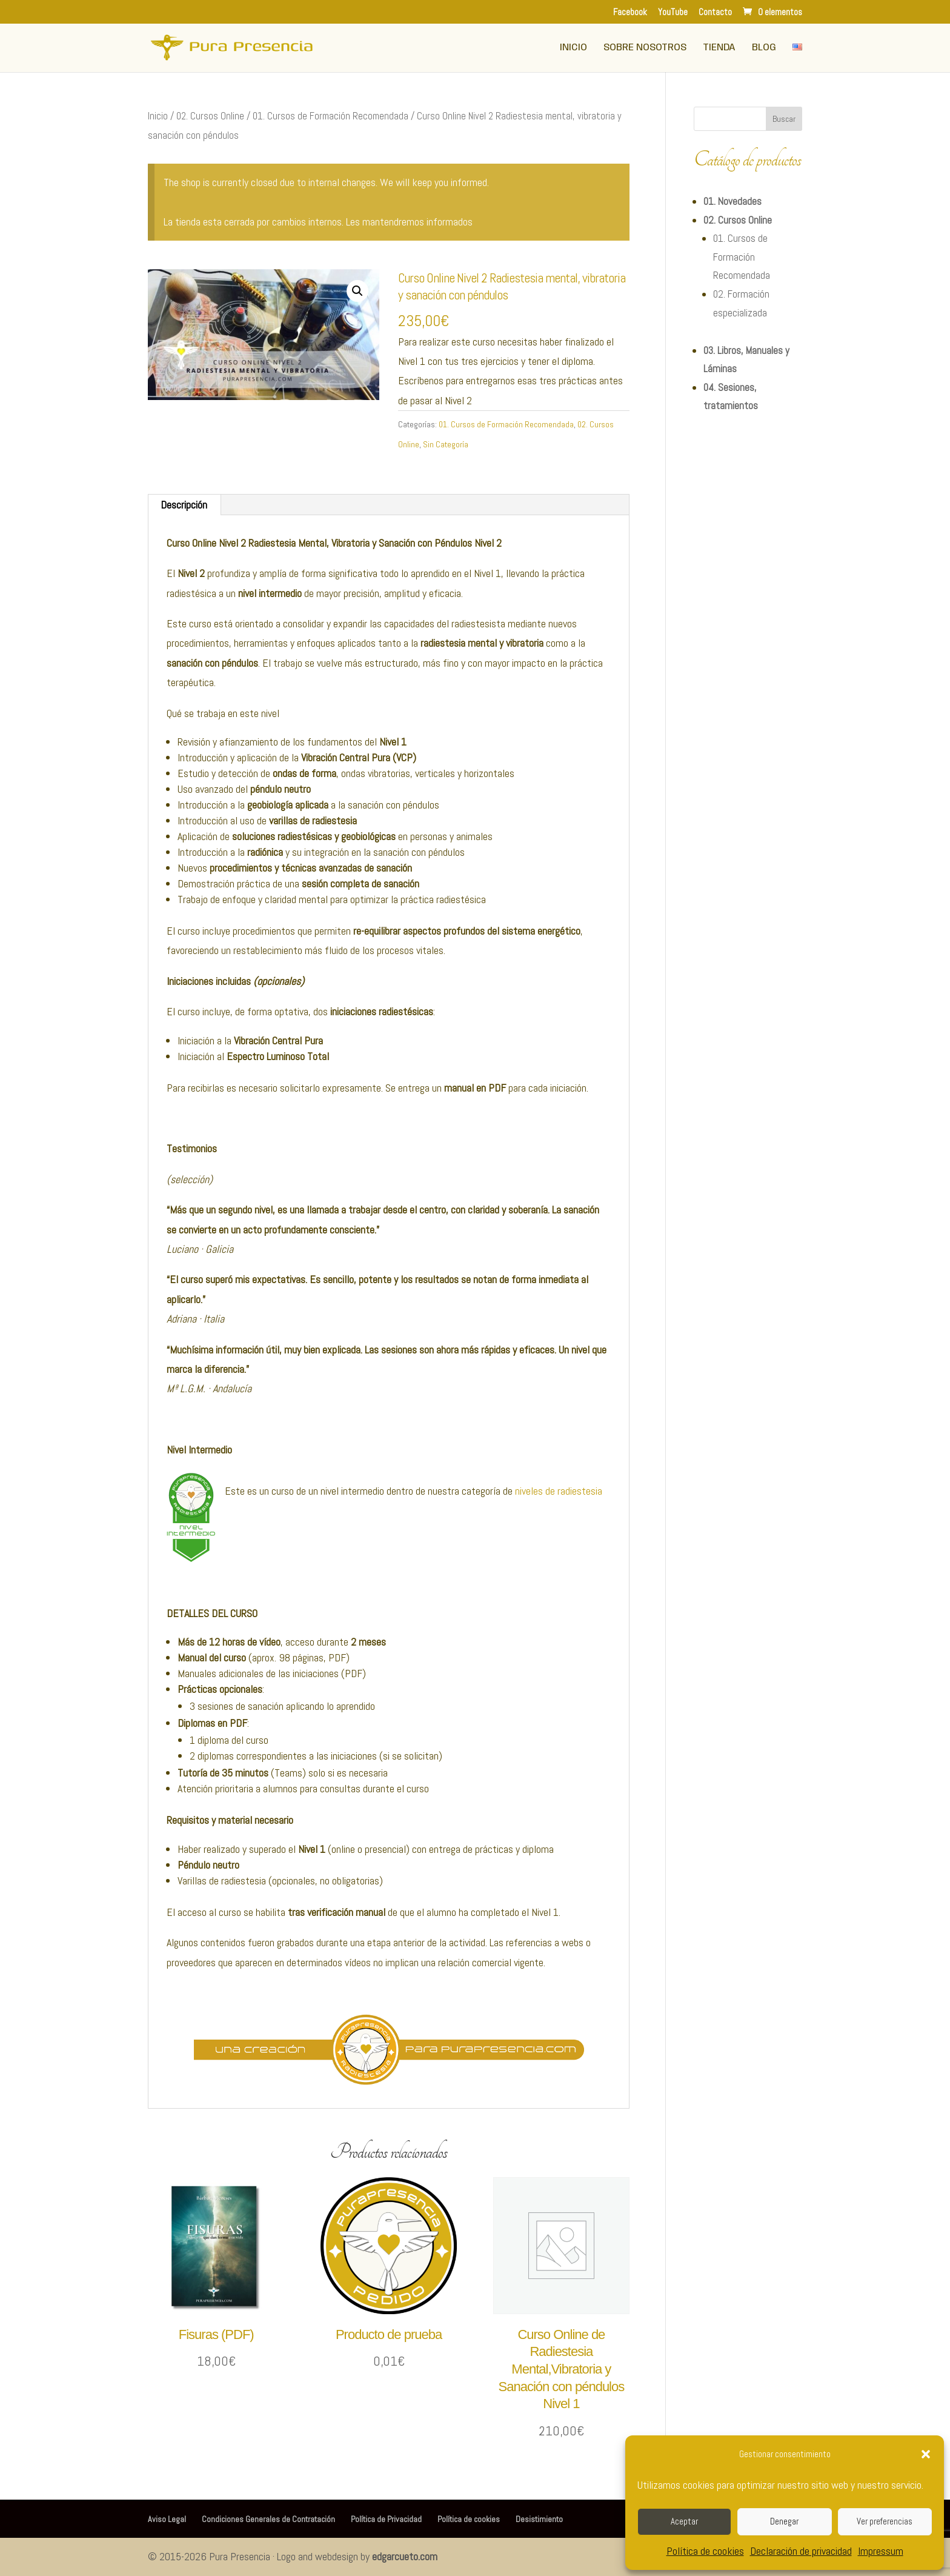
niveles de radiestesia (558, 1491)
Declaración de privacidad (801, 2551)
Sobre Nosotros (644, 48)
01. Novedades (732, 201)
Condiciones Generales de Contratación (268, 2519)
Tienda (719, 48)
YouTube (673, 12)
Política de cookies (705, 2551)
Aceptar (684, 2521)
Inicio (573, 48)
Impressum (880, 2551)
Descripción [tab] (184, 505)
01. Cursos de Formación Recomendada (330, 116)
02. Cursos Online (210, 116)
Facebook (630, 12)
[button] (926, 2454)
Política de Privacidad (386, 2519)
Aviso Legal (167, 2519)
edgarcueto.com (404, 2556)
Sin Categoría (445, 444)
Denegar (784, 2521)
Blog (764, 48)
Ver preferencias (884, 2521)
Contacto (715, 12)
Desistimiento (539, 2519)
